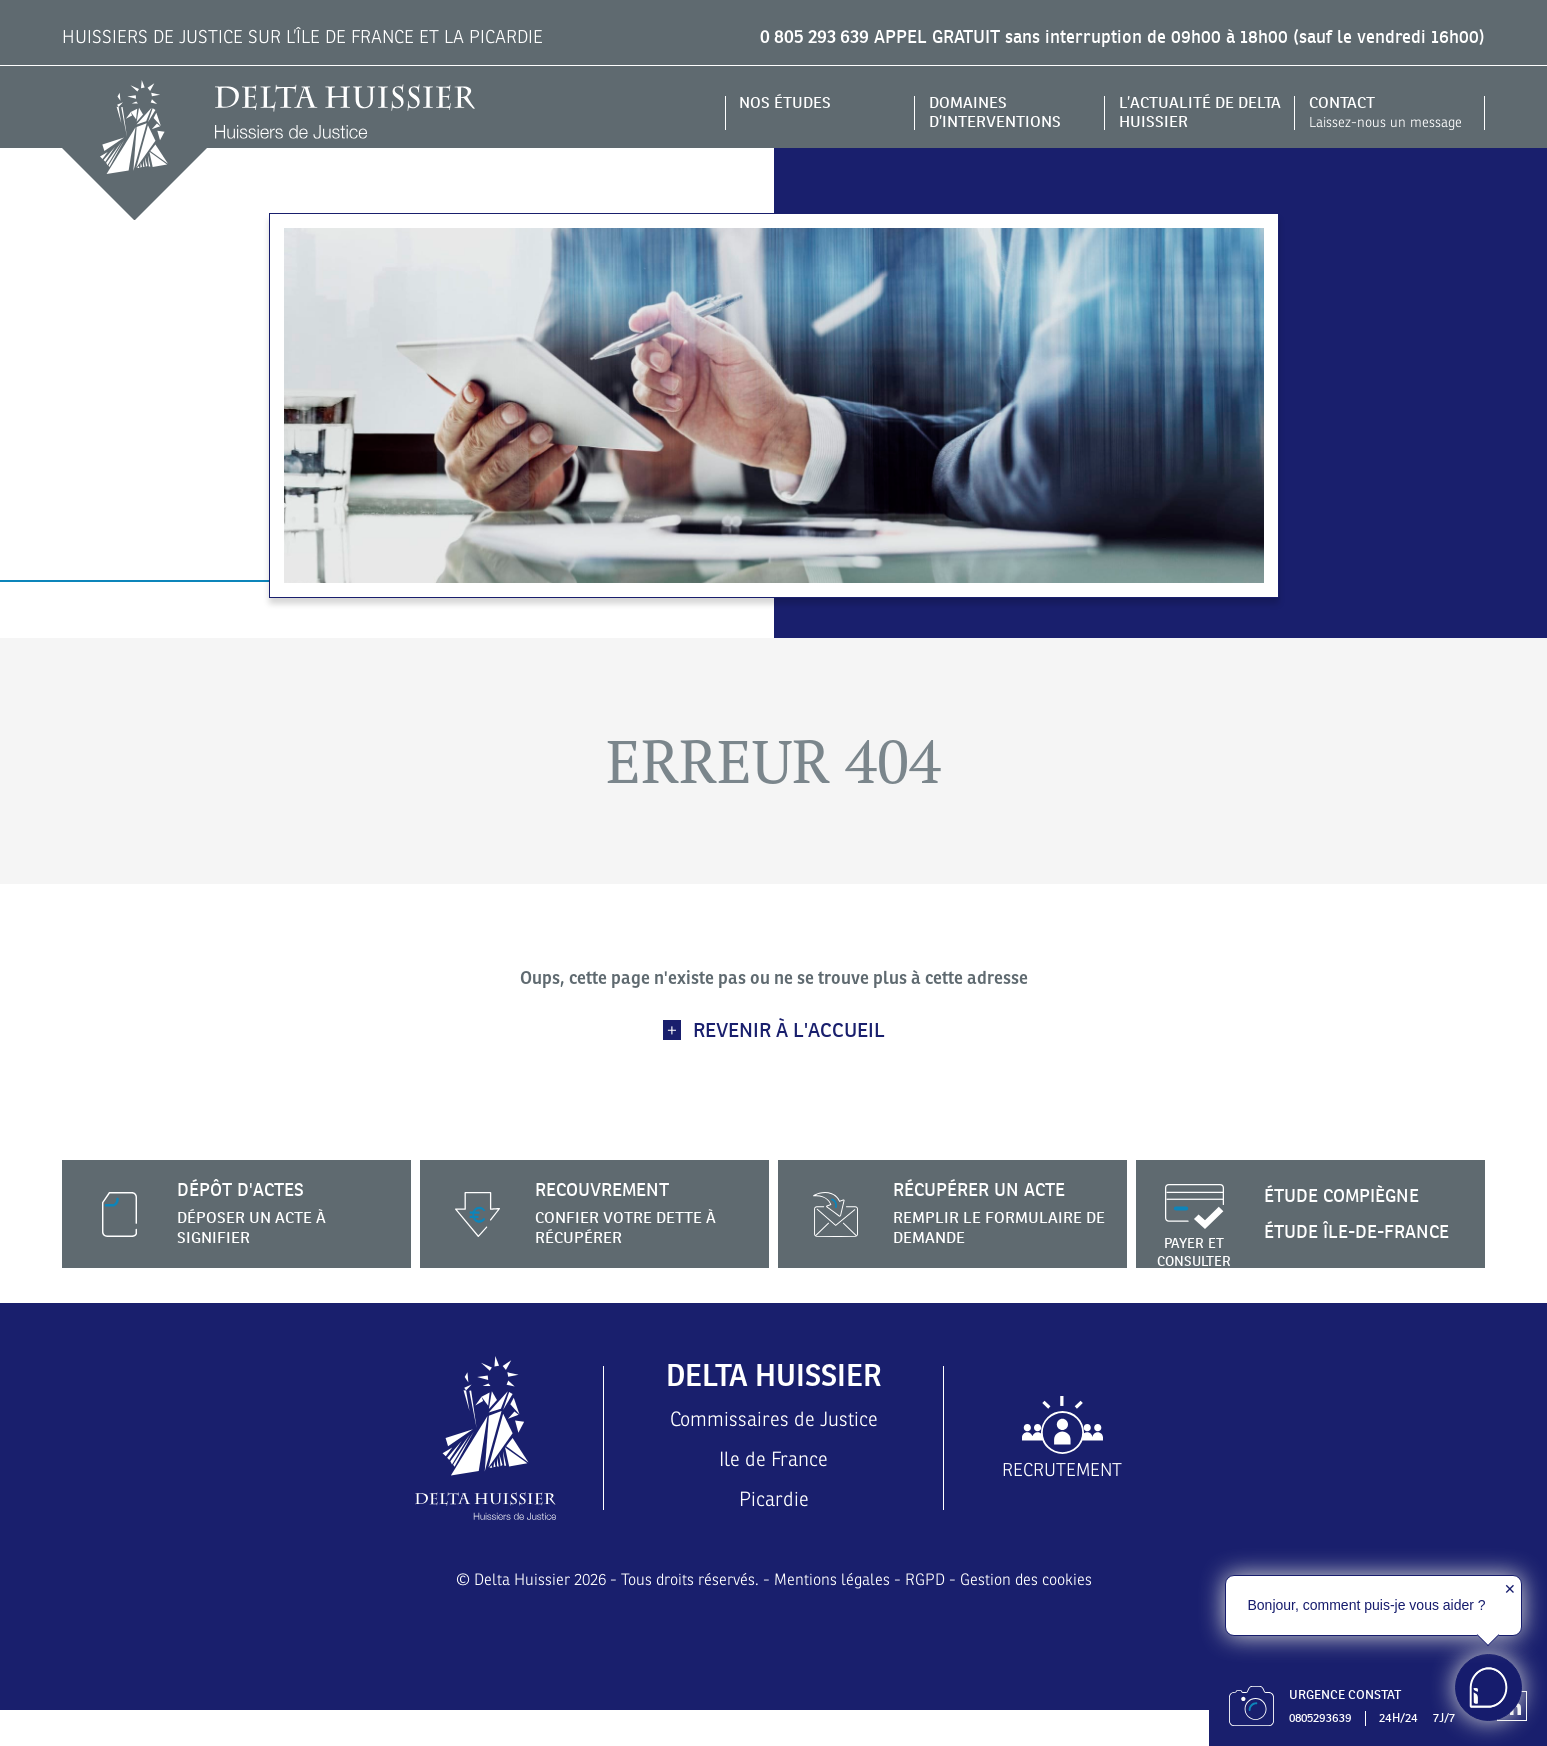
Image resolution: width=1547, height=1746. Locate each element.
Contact (1390, 112)
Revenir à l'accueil (788, 1030)
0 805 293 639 (796, 37)
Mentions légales (830, 1616)
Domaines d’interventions (1001, 112)
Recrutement (1062, 1488)
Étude (1352, 1196)
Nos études (791, 102)
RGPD (927, 1616)
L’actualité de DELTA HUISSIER (1183, 112)
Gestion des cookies (1037, 1616)
